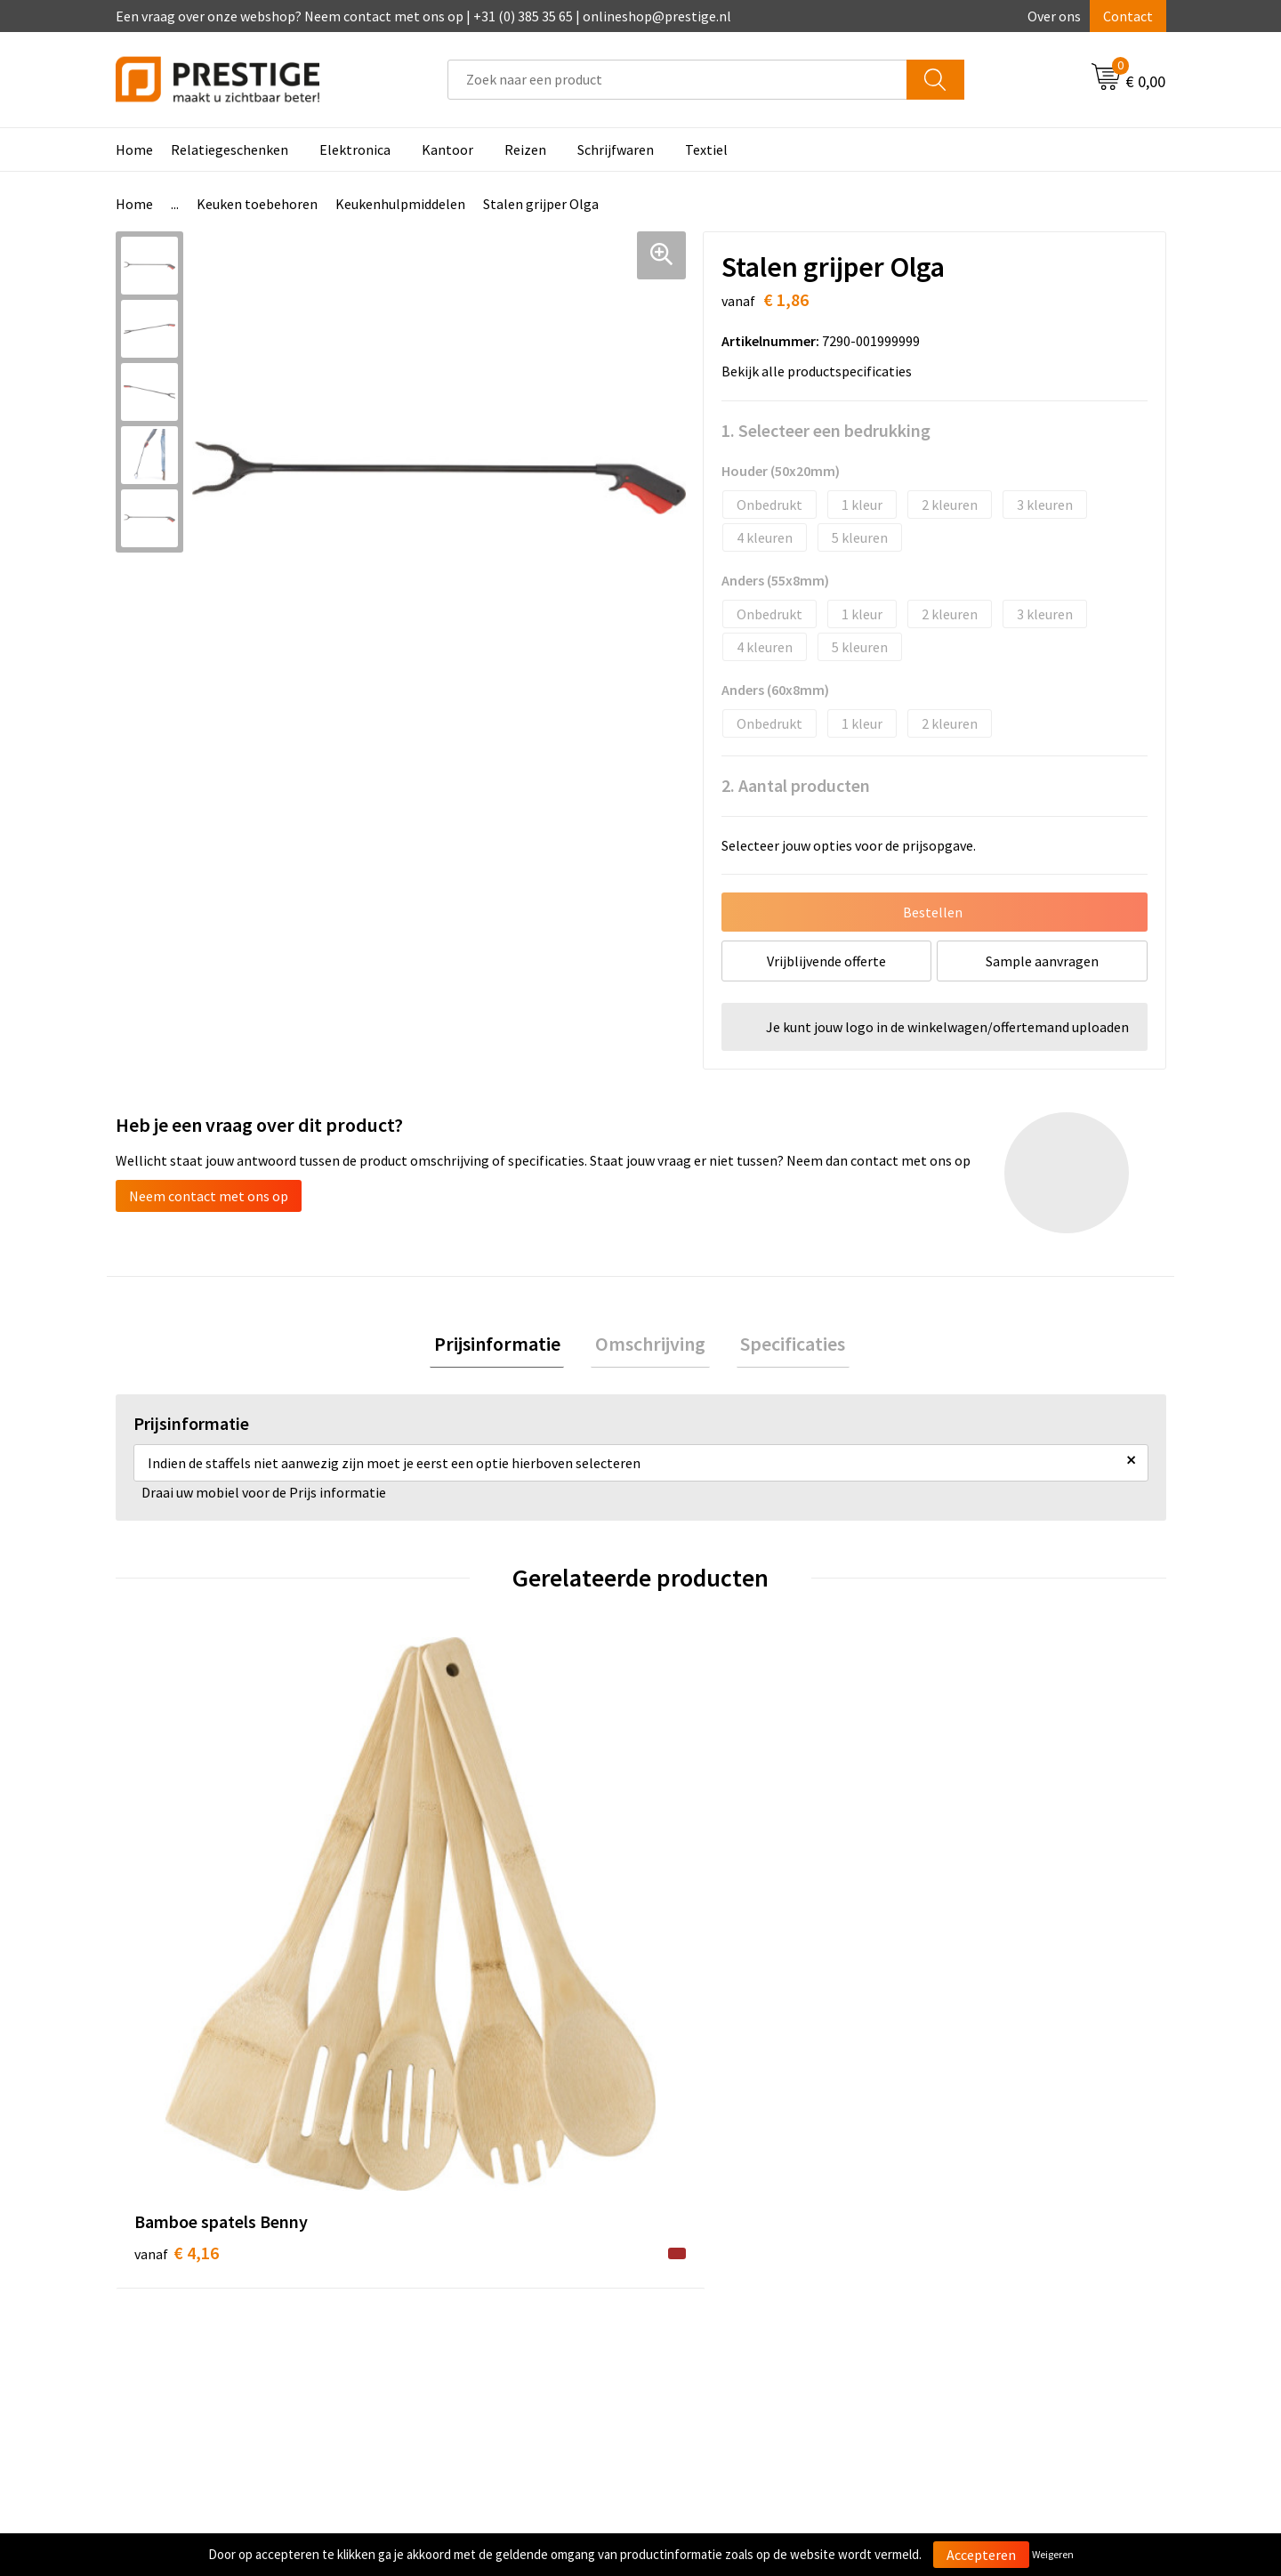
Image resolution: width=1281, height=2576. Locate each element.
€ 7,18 (964, 1955)
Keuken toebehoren (257, 204)
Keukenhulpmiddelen (400, 204)
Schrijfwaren (615, 149)
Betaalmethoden (715, 2254)
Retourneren (702, 2280)
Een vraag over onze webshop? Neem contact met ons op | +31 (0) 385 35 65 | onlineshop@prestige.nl (423, 16)
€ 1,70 (701, 1955)
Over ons (1054, 16)
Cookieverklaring (974, 2254)
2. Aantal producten (795, 785)
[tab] (505, 1346)
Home (134, 149)
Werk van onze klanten (471, 2280)
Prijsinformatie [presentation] (505, 1345)
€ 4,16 (176, 1929)
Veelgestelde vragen (464, 2254)
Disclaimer (954, 2307)
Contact (1128, 16)
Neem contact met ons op (208, 1196)
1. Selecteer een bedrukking (826, 430)
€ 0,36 (439, 1929)
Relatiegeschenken (229, 149)
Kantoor (447, 149)
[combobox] (677, 80)
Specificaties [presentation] (784, 1345)
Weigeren (1053, 2554)
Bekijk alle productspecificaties (821, 371)
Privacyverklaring (975, 2280)
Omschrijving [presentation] (650, 1345)
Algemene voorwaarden (994, 2226)
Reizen (525, 149)
